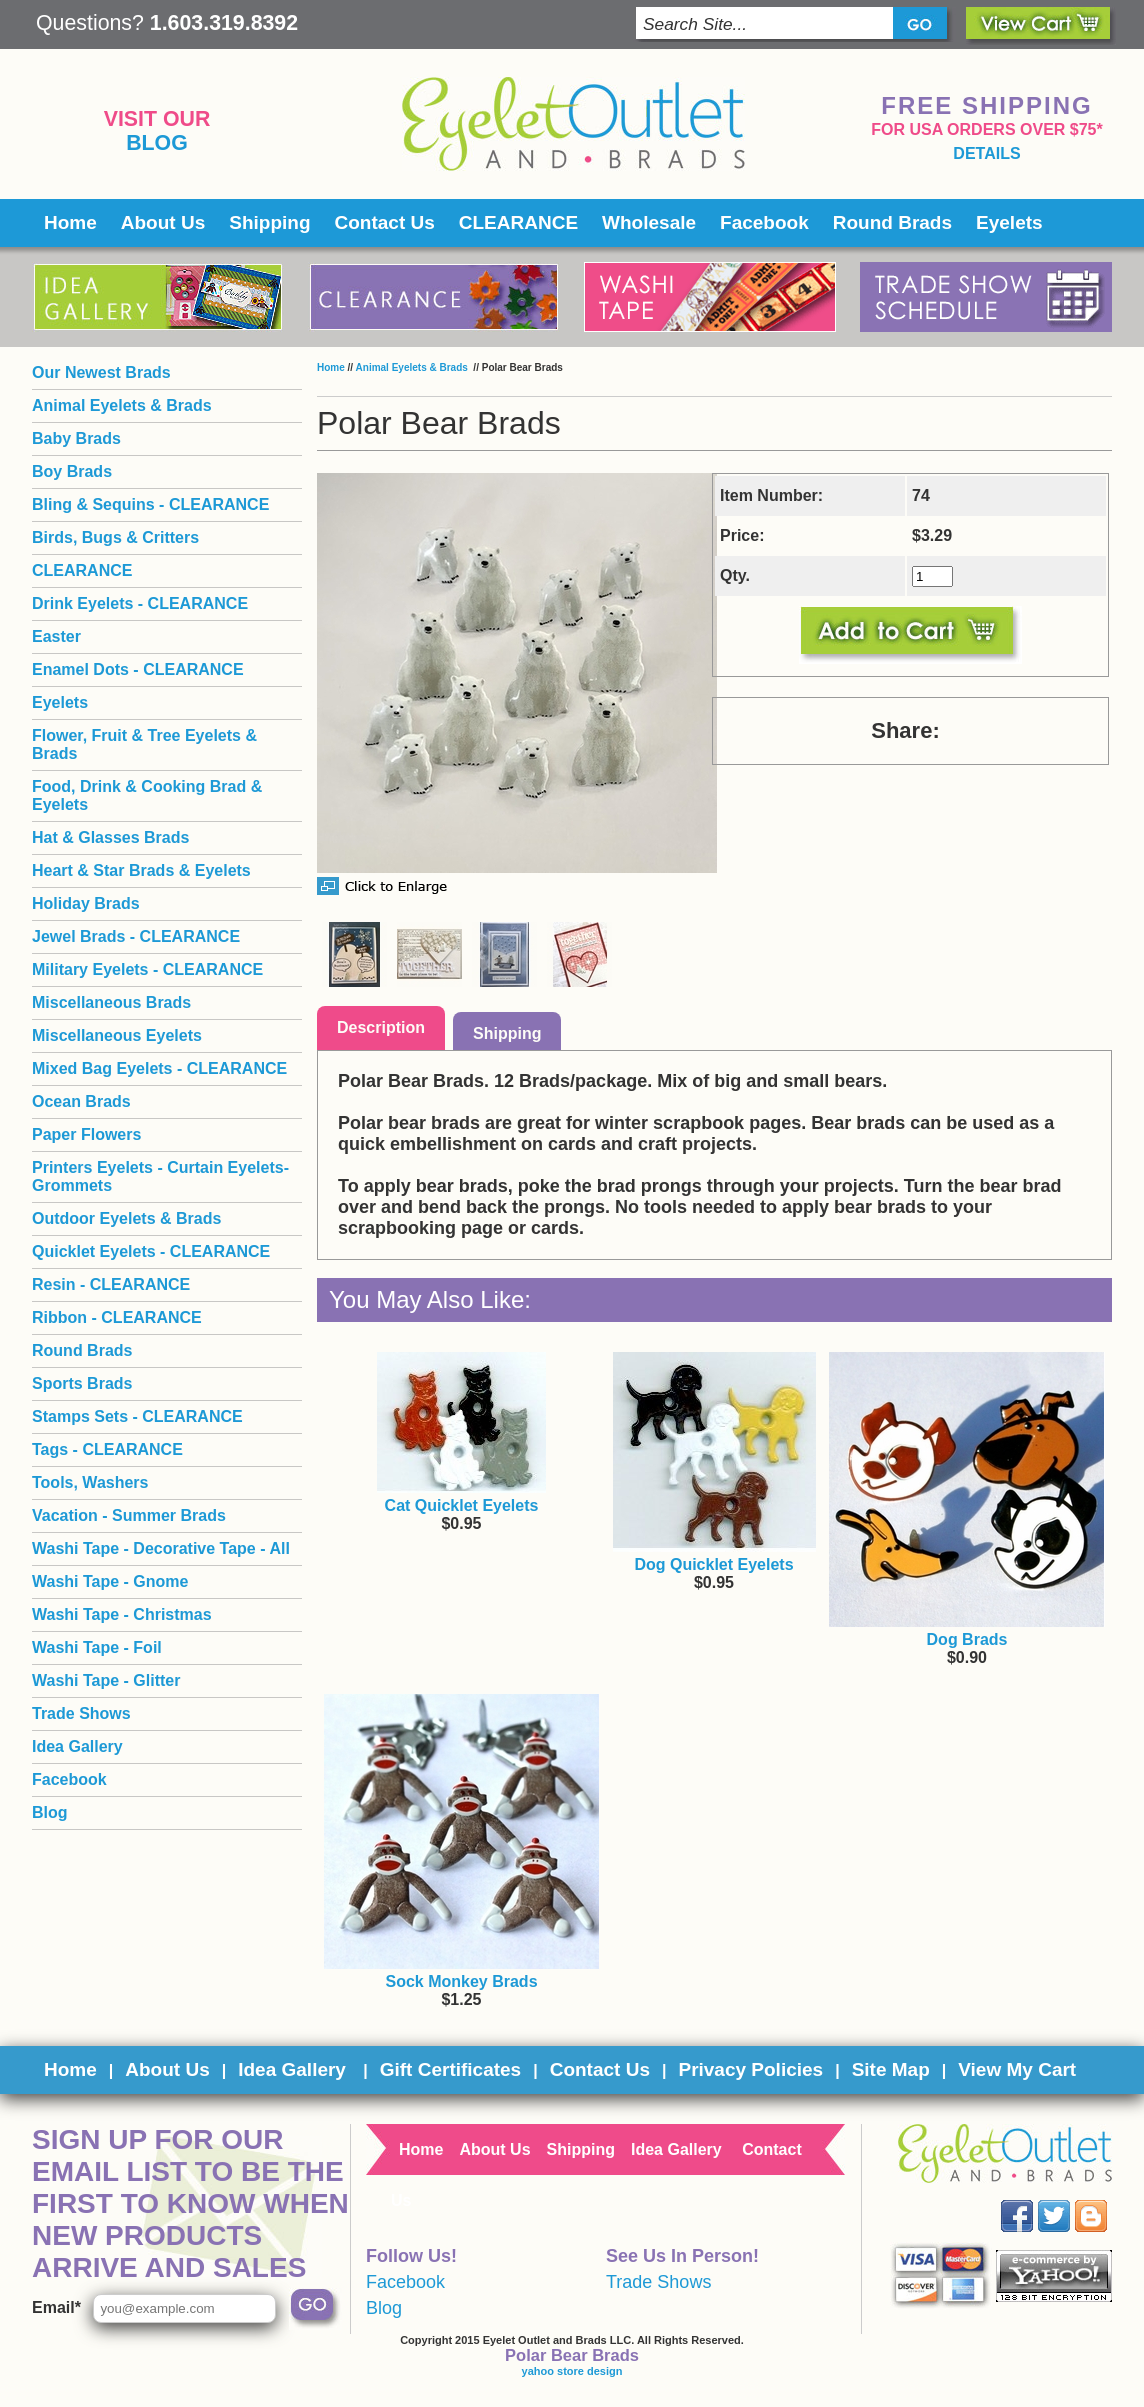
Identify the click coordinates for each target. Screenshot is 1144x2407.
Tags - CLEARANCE (107, 1449)
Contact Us (385, 222)
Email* (56, 2307)
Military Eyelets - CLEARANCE (147, 969)
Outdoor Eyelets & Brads (126, 1218)
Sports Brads (82, 1383)
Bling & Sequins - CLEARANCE (150, 504)
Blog (157, 143)
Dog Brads (967, 1639)
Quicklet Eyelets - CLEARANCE (151, 1251)
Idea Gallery (77, 1746)
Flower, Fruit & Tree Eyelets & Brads (144, 744)
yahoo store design (572, 2371)
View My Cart (1017, 2069)
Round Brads (892, 222)
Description (381, 1027)
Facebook (764, 222)
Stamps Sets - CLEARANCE (137, 1416)
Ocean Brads (81, 1101)
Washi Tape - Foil (97, 1647)
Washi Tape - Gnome (110, 1581)
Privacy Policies (750, 2069)
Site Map (891, 2069)
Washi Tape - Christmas (122, 1614)
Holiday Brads (86, 903)
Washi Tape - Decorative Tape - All (161, 1548)
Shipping (269, 222)
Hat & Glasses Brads (110, 837)
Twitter (1068, 2200)
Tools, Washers (90, 1482)
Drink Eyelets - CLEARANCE (140, 603)
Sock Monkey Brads (461, 1981)
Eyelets (1009, 222)
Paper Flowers (86, 1134)
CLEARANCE (518, 222)
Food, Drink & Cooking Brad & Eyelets (147, 795)
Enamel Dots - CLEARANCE (138, 669)
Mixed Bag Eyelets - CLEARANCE (159, 1068)
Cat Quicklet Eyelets (462, 1505)
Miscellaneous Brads (111, 1002)
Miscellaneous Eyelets (117, 1035)
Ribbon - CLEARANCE (117, 1317)
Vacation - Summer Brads (129, 1515)
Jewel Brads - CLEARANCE (136, 936)
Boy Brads (72, 471)
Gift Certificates (450, 2069)
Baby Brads (76, 438)
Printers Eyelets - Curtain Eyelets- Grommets (160, 1176)
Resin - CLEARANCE (111, 1284)
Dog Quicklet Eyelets (713, 1564)
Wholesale (649, 222)
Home (70, 222)
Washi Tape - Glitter (106, 1680)
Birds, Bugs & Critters (115, 537)
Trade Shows (81, 1713)
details (986, 153)
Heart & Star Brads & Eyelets (141, 870)
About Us (163, 222)
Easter (56, 636)
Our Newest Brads (101, 372)
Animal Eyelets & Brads (413, 367)
